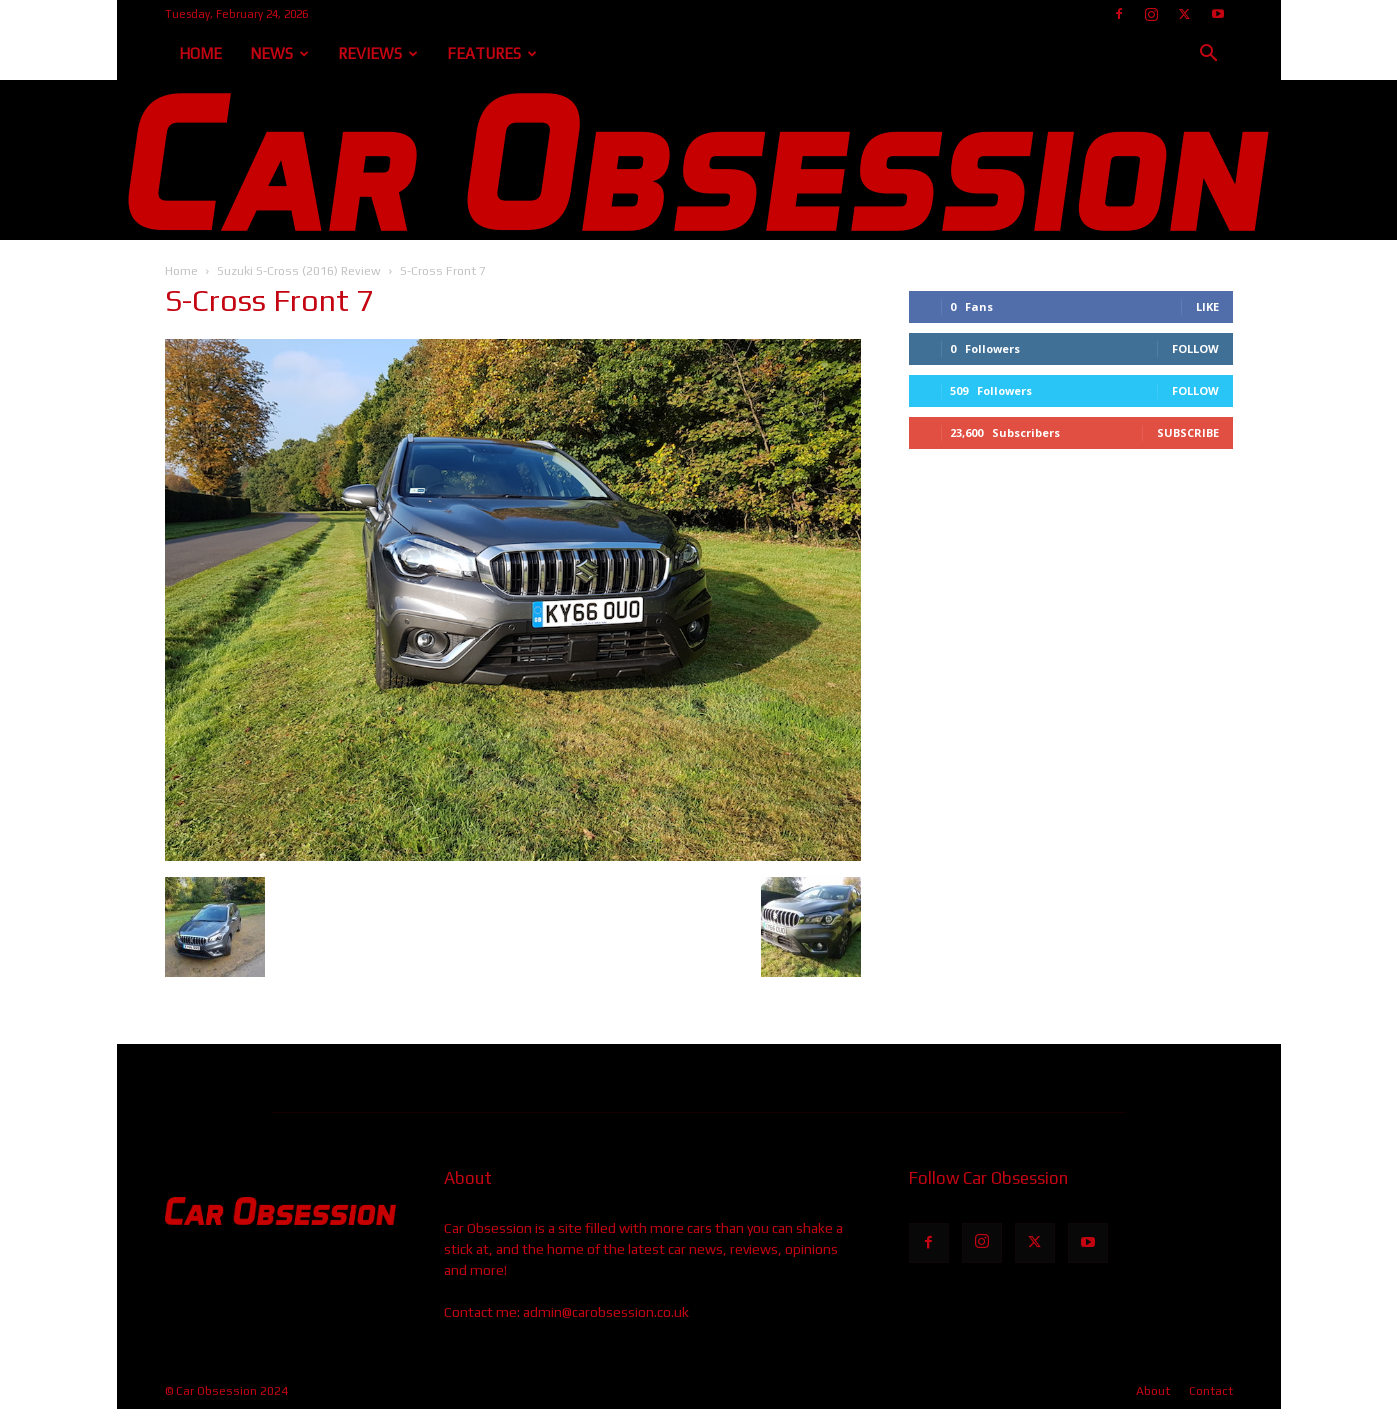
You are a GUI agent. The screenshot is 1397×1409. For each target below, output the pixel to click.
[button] (1209, 55)
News (279, 53)
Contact (1211, 1391)
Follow (1195, 348)
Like (1207, 306)
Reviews (378, 53)
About (1153, 1391)
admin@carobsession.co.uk (606, 1312)
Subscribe (1188, 432)
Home (200, 53)
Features (492, 53)
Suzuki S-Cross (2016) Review (299, 271)
